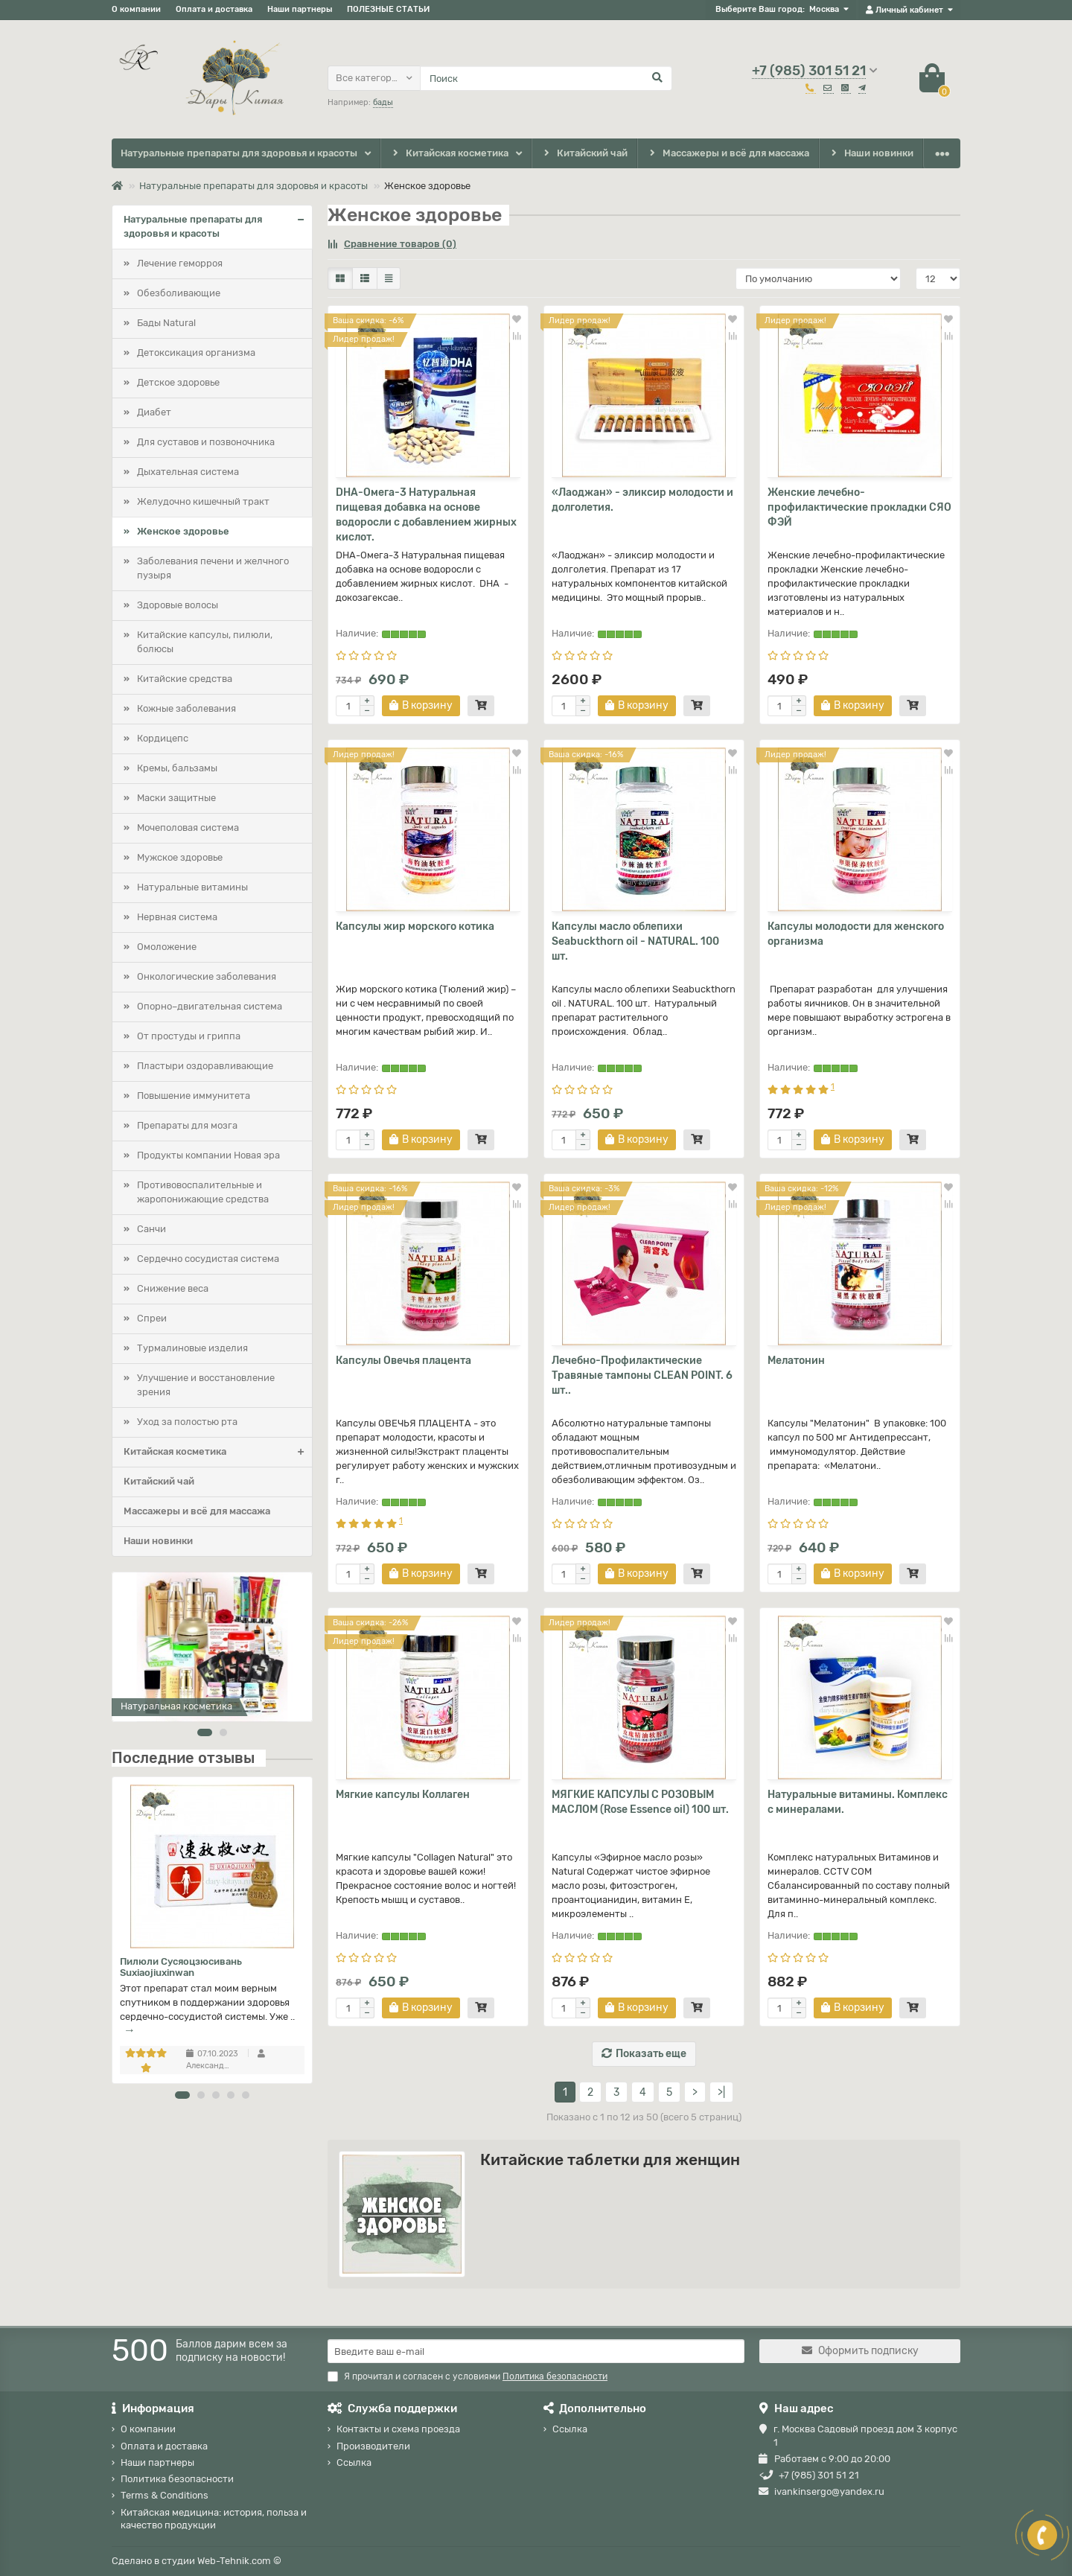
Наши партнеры (299, 9)
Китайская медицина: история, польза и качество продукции (214, 2519)
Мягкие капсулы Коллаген (403, 1794)
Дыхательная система (188, 471)
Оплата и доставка (214, 9)
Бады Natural (166, 322)
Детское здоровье (178, 382)
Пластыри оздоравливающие (205, 1065)
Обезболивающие (178, 293)
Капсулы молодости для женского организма (856, 934)
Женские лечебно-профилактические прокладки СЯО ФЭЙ (859, 507)
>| (721, 2092)
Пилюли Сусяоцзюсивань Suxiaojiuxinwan (181, 1967)
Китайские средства (184, 678)
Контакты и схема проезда (398, 2429)
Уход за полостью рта (187, 1421)
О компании (136, 9)
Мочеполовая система (188, 827)
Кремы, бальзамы (177, 768)
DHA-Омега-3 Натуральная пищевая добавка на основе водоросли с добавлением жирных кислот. (426, 514)
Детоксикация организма (196, 352)
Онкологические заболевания (206, 976)
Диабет (154, 412)
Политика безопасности (177, 2478)
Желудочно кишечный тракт (203, 501)
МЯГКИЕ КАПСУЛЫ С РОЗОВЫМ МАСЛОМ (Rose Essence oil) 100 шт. (640, 1802)
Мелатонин (796, 1360)
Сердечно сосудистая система (208, 1258)
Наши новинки (871, 154)
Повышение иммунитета (193, 1095)
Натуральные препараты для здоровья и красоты (239, 153)
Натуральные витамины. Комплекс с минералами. (858, 1802)
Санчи (151, 1228)
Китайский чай (584, 154)
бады (383, 102)
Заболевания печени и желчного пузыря (213, 568)
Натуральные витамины (192, 887)
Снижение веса (172, 1288)
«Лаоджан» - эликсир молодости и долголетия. (642, 500)
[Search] (546, 78)
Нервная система (177, 916)
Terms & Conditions (164, 2495)
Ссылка (353, 2462)
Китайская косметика (448, 154)
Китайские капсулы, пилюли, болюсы (204, 641)
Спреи (152, 1318)
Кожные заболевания (186, 708)
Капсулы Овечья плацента (403, 1360)
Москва (824, 9)
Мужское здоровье (180, 857)
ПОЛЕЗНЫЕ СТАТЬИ (388, 9)
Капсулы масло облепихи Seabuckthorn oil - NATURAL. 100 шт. (635, 941)
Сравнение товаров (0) (392, 243)
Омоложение (167, 946)
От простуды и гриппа (188, 1036)
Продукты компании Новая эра (208, 1155)
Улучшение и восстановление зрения (206, 1384)
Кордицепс (162, 738)
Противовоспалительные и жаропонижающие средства (203, 1192)
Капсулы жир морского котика (415, 926)
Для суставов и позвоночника (206, 441)
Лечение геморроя (180, 263)
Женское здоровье (183, 531)
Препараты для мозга (187, 1125)
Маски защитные (176, 797)
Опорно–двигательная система (209, 1006)
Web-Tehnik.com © (239, 2560)
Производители (373, 2446)
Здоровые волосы (177, 604)
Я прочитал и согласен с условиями (467, 2376)
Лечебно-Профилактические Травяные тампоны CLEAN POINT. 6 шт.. (642, 1375)
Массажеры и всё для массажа (728, 154)
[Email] (536, 2351)
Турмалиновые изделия (192, 1348)
